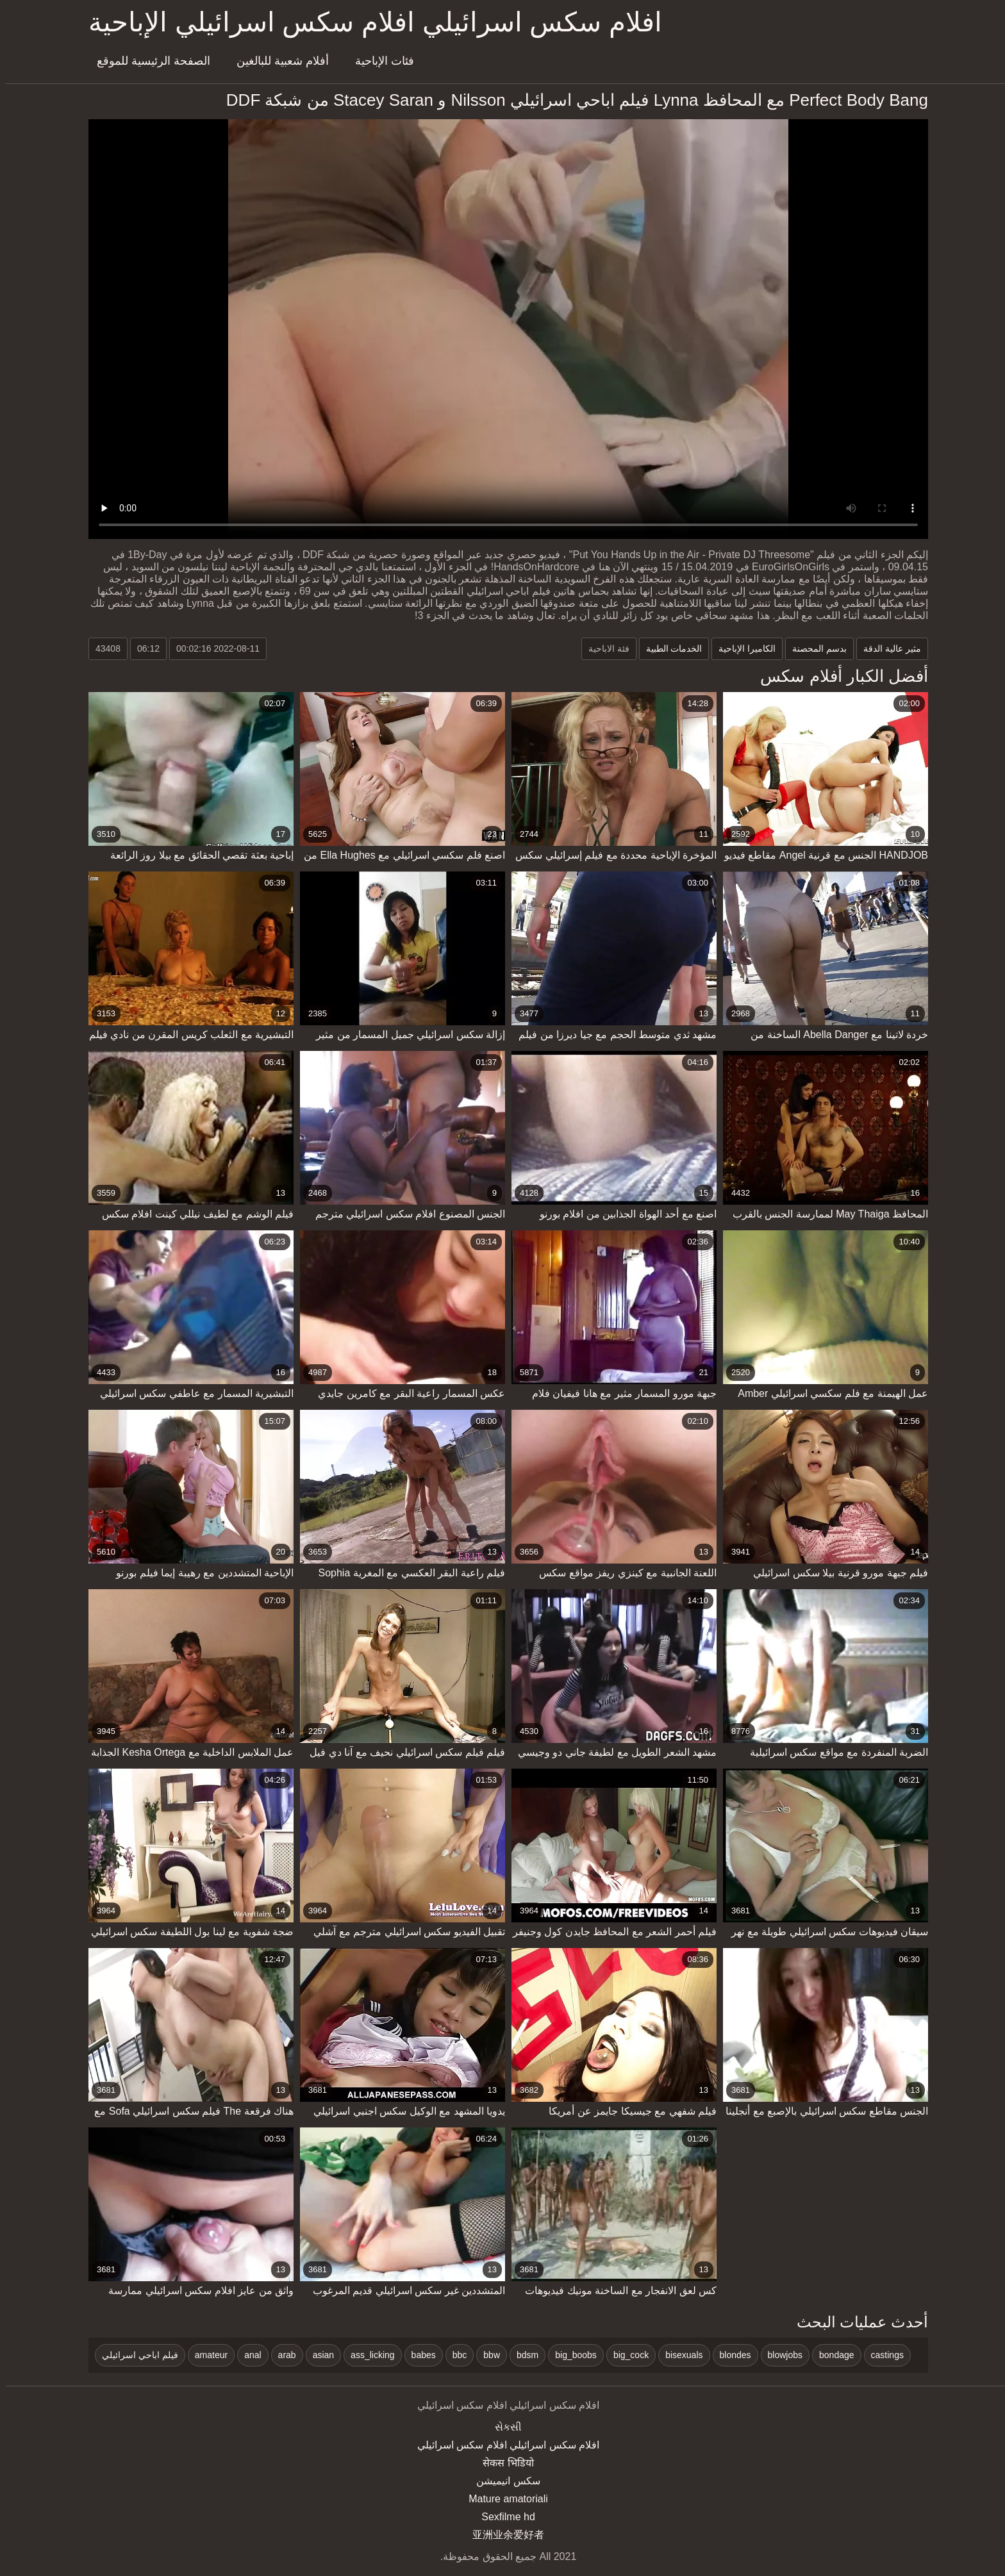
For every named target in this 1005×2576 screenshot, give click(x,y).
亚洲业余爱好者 (502, 2534)
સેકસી (502, 2427)
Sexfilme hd (502, 2516)
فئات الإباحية (378, 60)
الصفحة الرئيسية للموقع (147, 60)
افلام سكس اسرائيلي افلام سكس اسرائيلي (502, 2445)
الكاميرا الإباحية (741, 648)
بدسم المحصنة (813, 648)
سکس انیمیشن (502, 2480)
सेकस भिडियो (502, 2462)
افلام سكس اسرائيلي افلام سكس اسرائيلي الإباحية (369, 22)
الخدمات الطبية (668, 648)
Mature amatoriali (502, 2498)
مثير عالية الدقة (886, 648)
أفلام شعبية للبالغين (277, 60)
